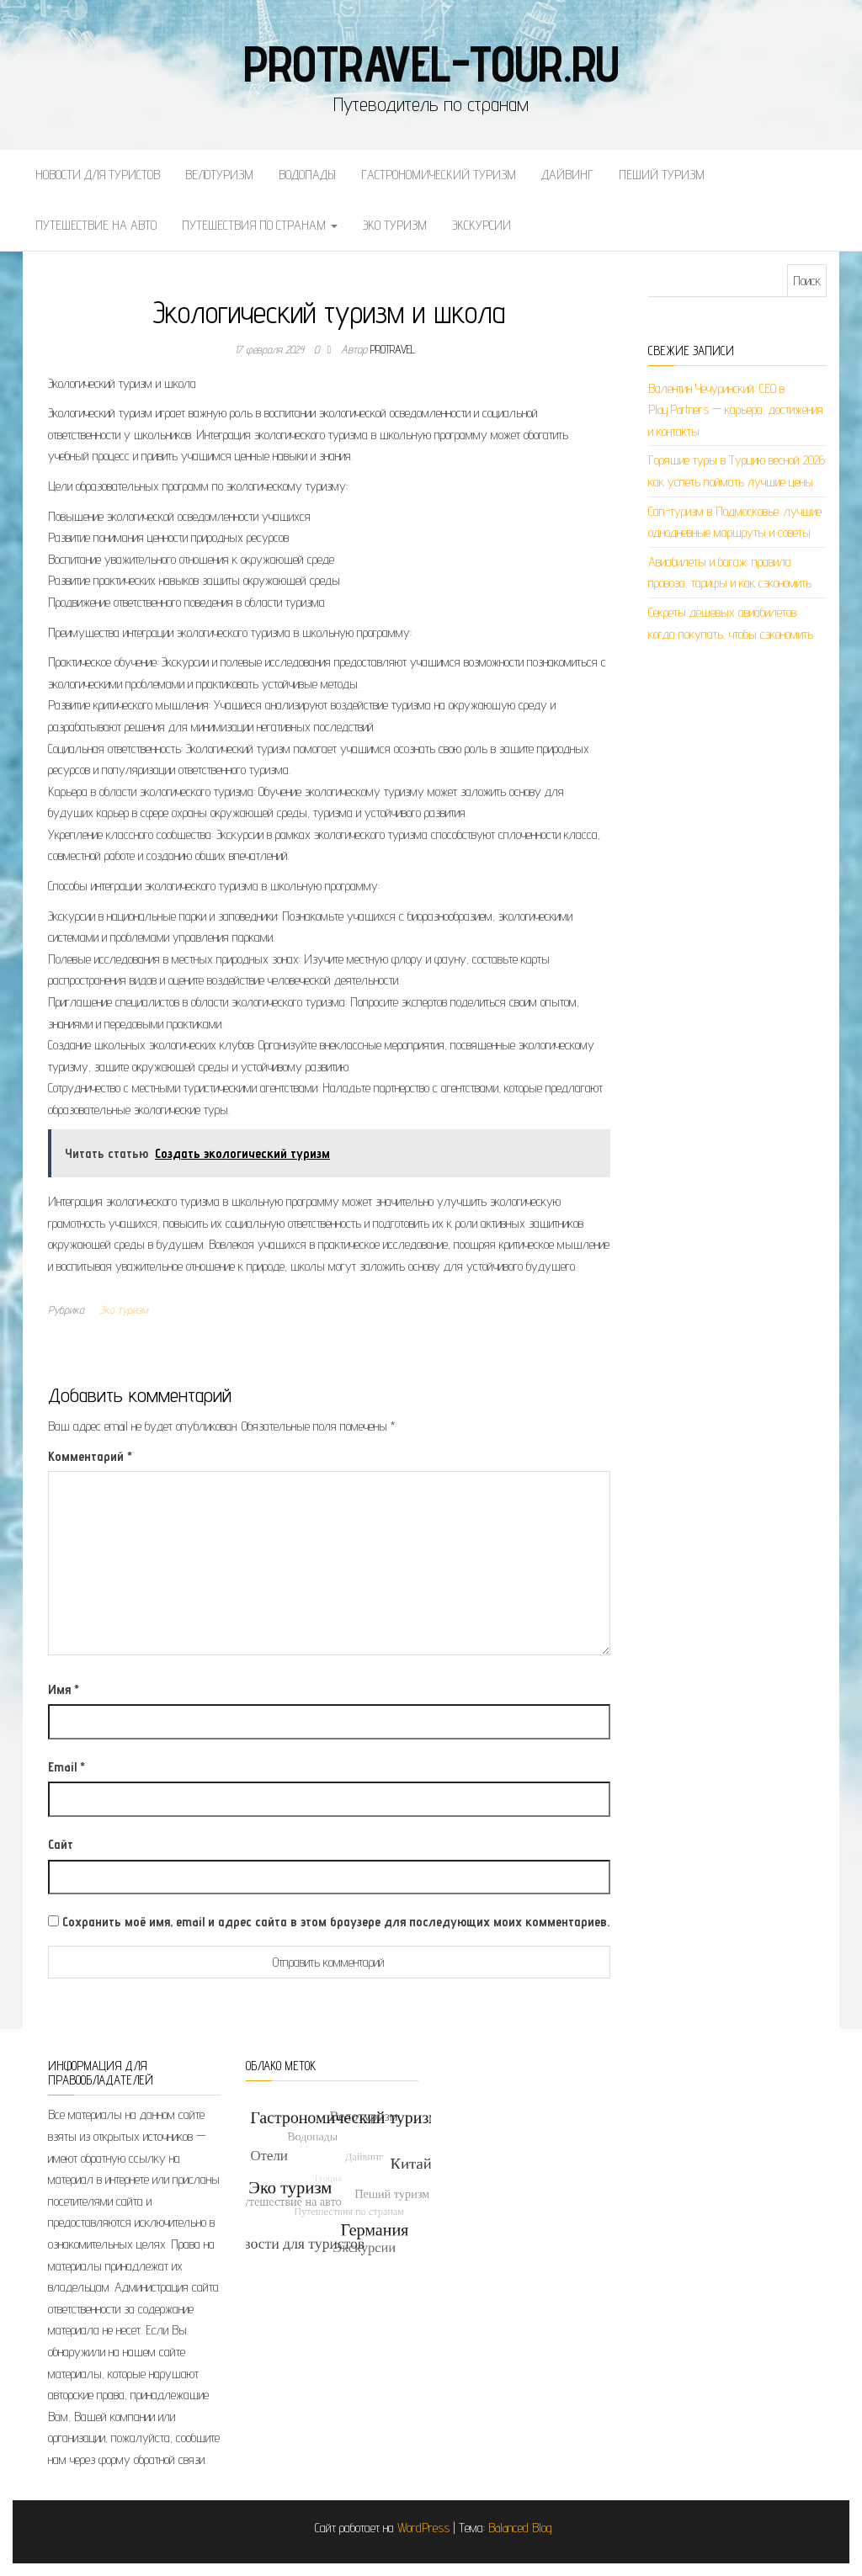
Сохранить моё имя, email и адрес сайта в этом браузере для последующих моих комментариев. (335, 1922)
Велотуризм (219, 175)
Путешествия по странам (260, 225)
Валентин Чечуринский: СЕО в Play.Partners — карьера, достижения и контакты (735, 409)
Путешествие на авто (96, 225)
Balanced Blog (520, 2528)
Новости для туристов (97, 175)
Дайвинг (567, 175)
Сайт (60, 1844)
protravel (393, 349)
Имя (63, 1689)
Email (66, 1767)
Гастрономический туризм (438, 175)
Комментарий (90, 1456)
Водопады (307, 175)
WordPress (423, 2528)
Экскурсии (481, 225)
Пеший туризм (662, 175)
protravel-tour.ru (431, 63)
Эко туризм (395, 225)
